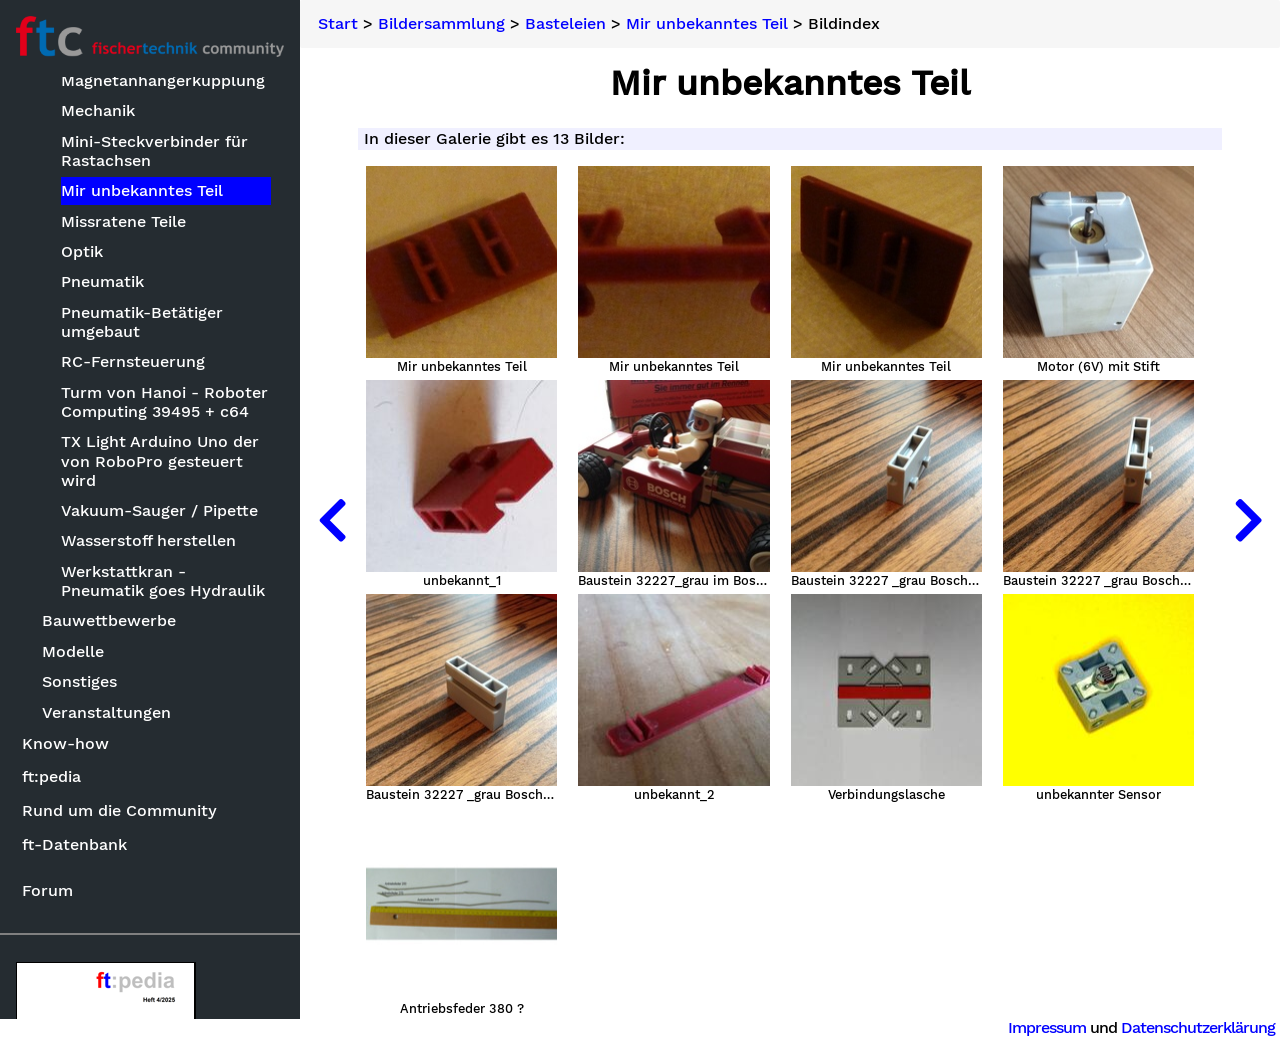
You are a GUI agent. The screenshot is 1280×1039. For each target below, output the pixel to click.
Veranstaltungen (106, 712)
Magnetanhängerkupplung (163, 80)
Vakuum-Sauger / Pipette (159, 510)
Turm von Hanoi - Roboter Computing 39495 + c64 (164, 402)
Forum (47, 890)
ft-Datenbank (74, 844)
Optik (82, 251)
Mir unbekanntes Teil (142, 190)
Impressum (1047, 1027)
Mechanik (98, 110)
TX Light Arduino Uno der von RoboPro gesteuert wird (160, 460)
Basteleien (565, 24)
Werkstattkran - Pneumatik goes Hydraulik (163, 581)
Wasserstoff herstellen (148, 540)
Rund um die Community (119, 810)
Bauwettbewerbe (109, 620)
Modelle (73, 651)
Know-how (65, 743)
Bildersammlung (441, 24)
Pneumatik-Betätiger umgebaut (142, 322)
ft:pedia (51, 776)
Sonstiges (79, 681)
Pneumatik (102, 281)
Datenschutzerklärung (1198, 1027)
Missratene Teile (123, 221)
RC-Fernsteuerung (133, 361)
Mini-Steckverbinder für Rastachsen (154, 151)
